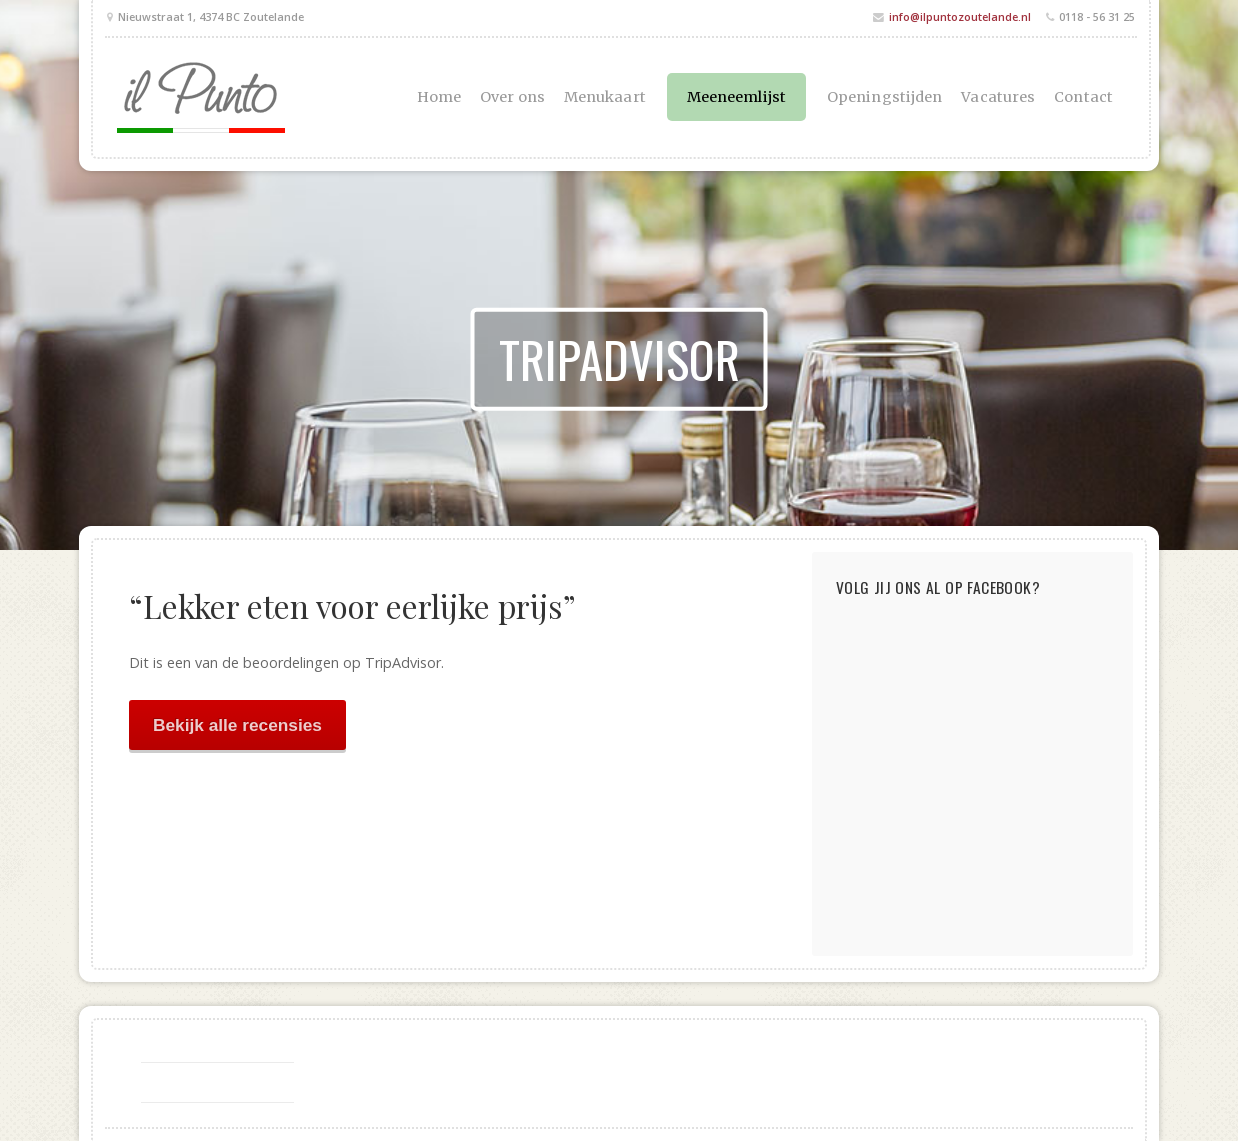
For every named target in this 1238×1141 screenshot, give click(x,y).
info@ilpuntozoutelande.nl (960, 16)
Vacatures (998, 97)
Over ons (512, 97)
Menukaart (605, 97)
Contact (1083, 97)
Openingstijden (884, 97)
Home (439, 97)
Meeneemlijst (736, 97)
